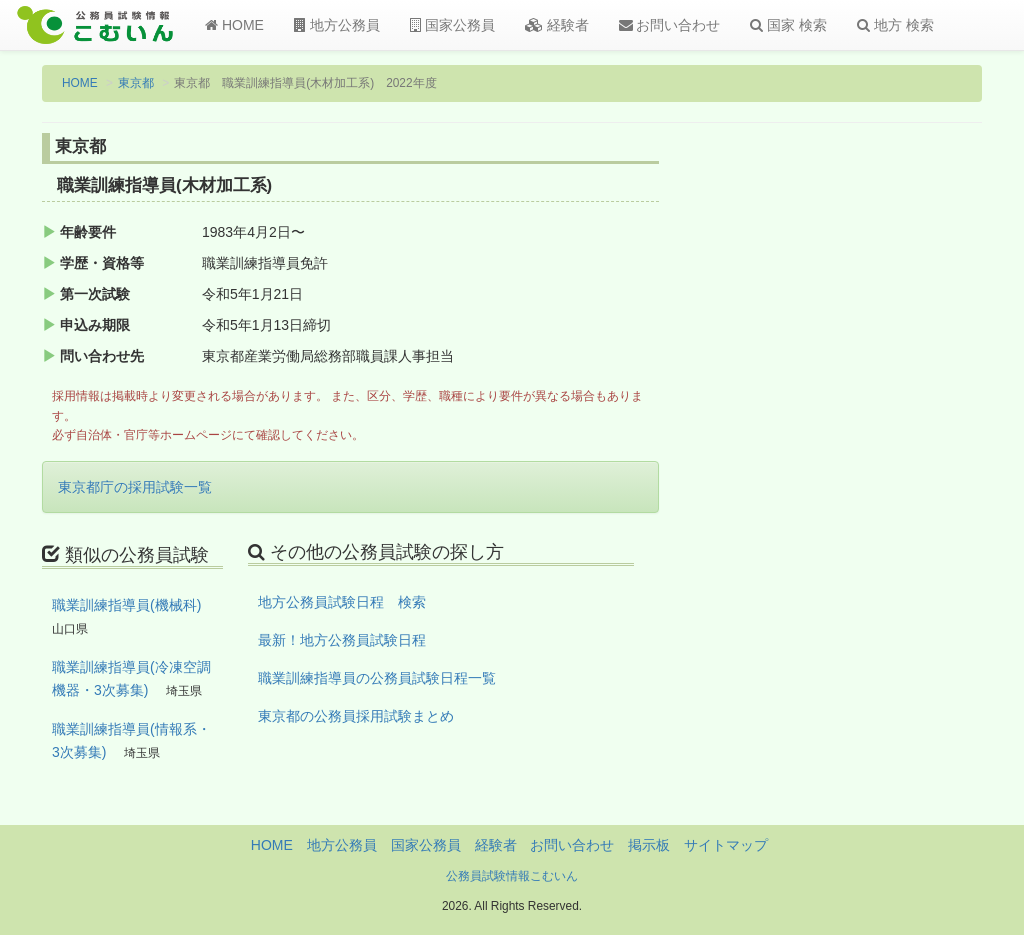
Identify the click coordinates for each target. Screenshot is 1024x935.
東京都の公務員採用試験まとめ (356, 716)
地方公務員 (337, 25)
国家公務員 (452, 25)
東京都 (136, 83)
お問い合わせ (670, 25)
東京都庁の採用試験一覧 (135, 487)
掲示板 (649, 845)
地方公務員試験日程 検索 (342, 602)
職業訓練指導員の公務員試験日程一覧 (377, 678)
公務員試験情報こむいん (512, 876)
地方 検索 (895, 25)
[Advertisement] (875, 463)
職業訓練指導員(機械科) (126, 605)
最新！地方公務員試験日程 (342, 640)
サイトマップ (726, 845)
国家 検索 (788, 25)
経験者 (557, 25)
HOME (234, 25)
